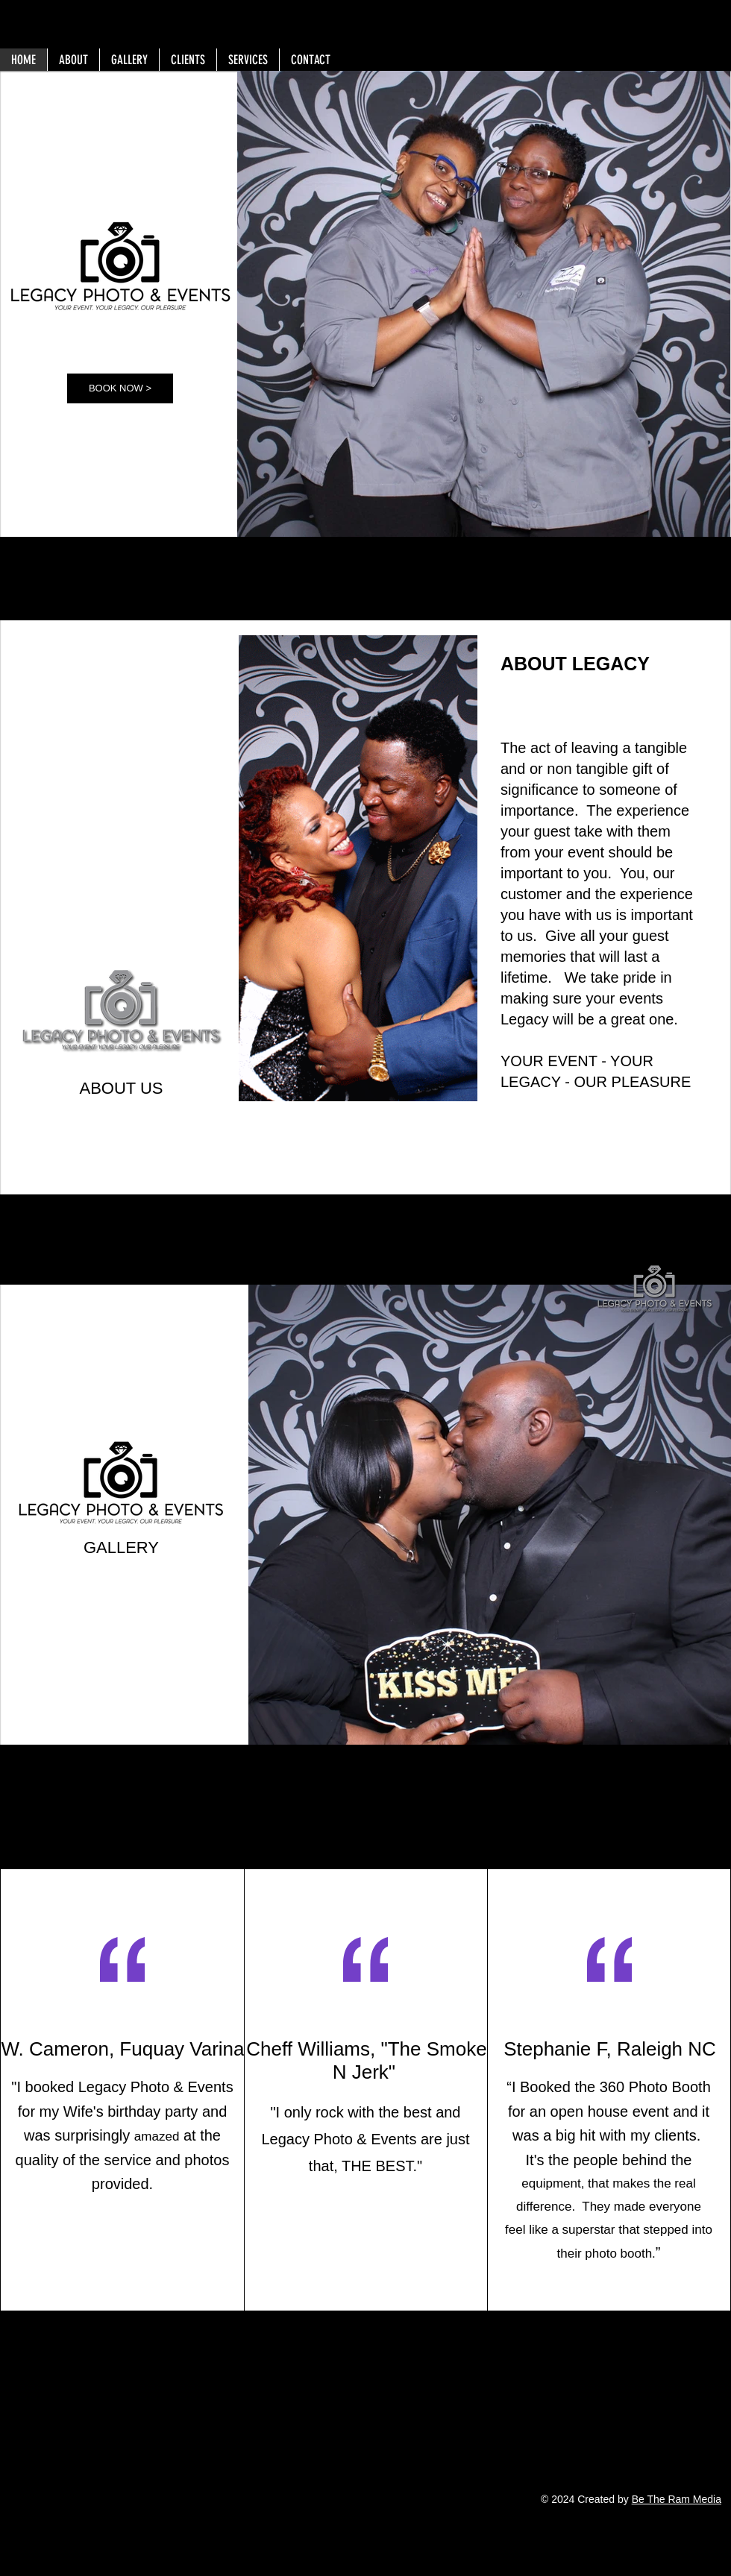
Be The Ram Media (676, 2499)
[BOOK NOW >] (120, 388)
